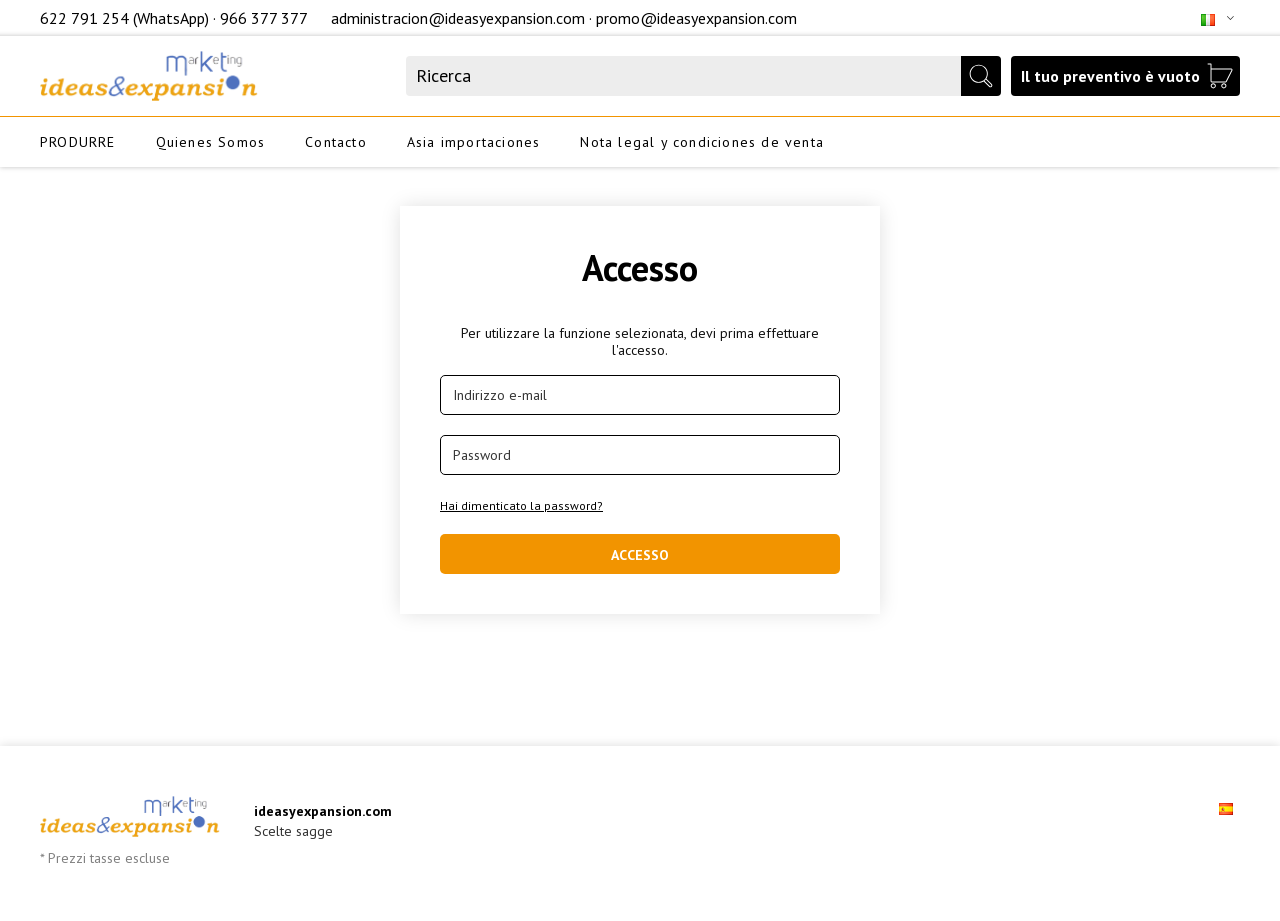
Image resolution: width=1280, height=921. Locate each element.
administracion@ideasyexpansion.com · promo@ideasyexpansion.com (564, 18)
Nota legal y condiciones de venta (702, 142)
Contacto (336, 142)
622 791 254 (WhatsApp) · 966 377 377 (175, 18)
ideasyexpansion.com (323, 811)
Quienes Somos (211, 142)
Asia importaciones (474, 142)
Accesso (640, 555)
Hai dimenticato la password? (521, 505)
